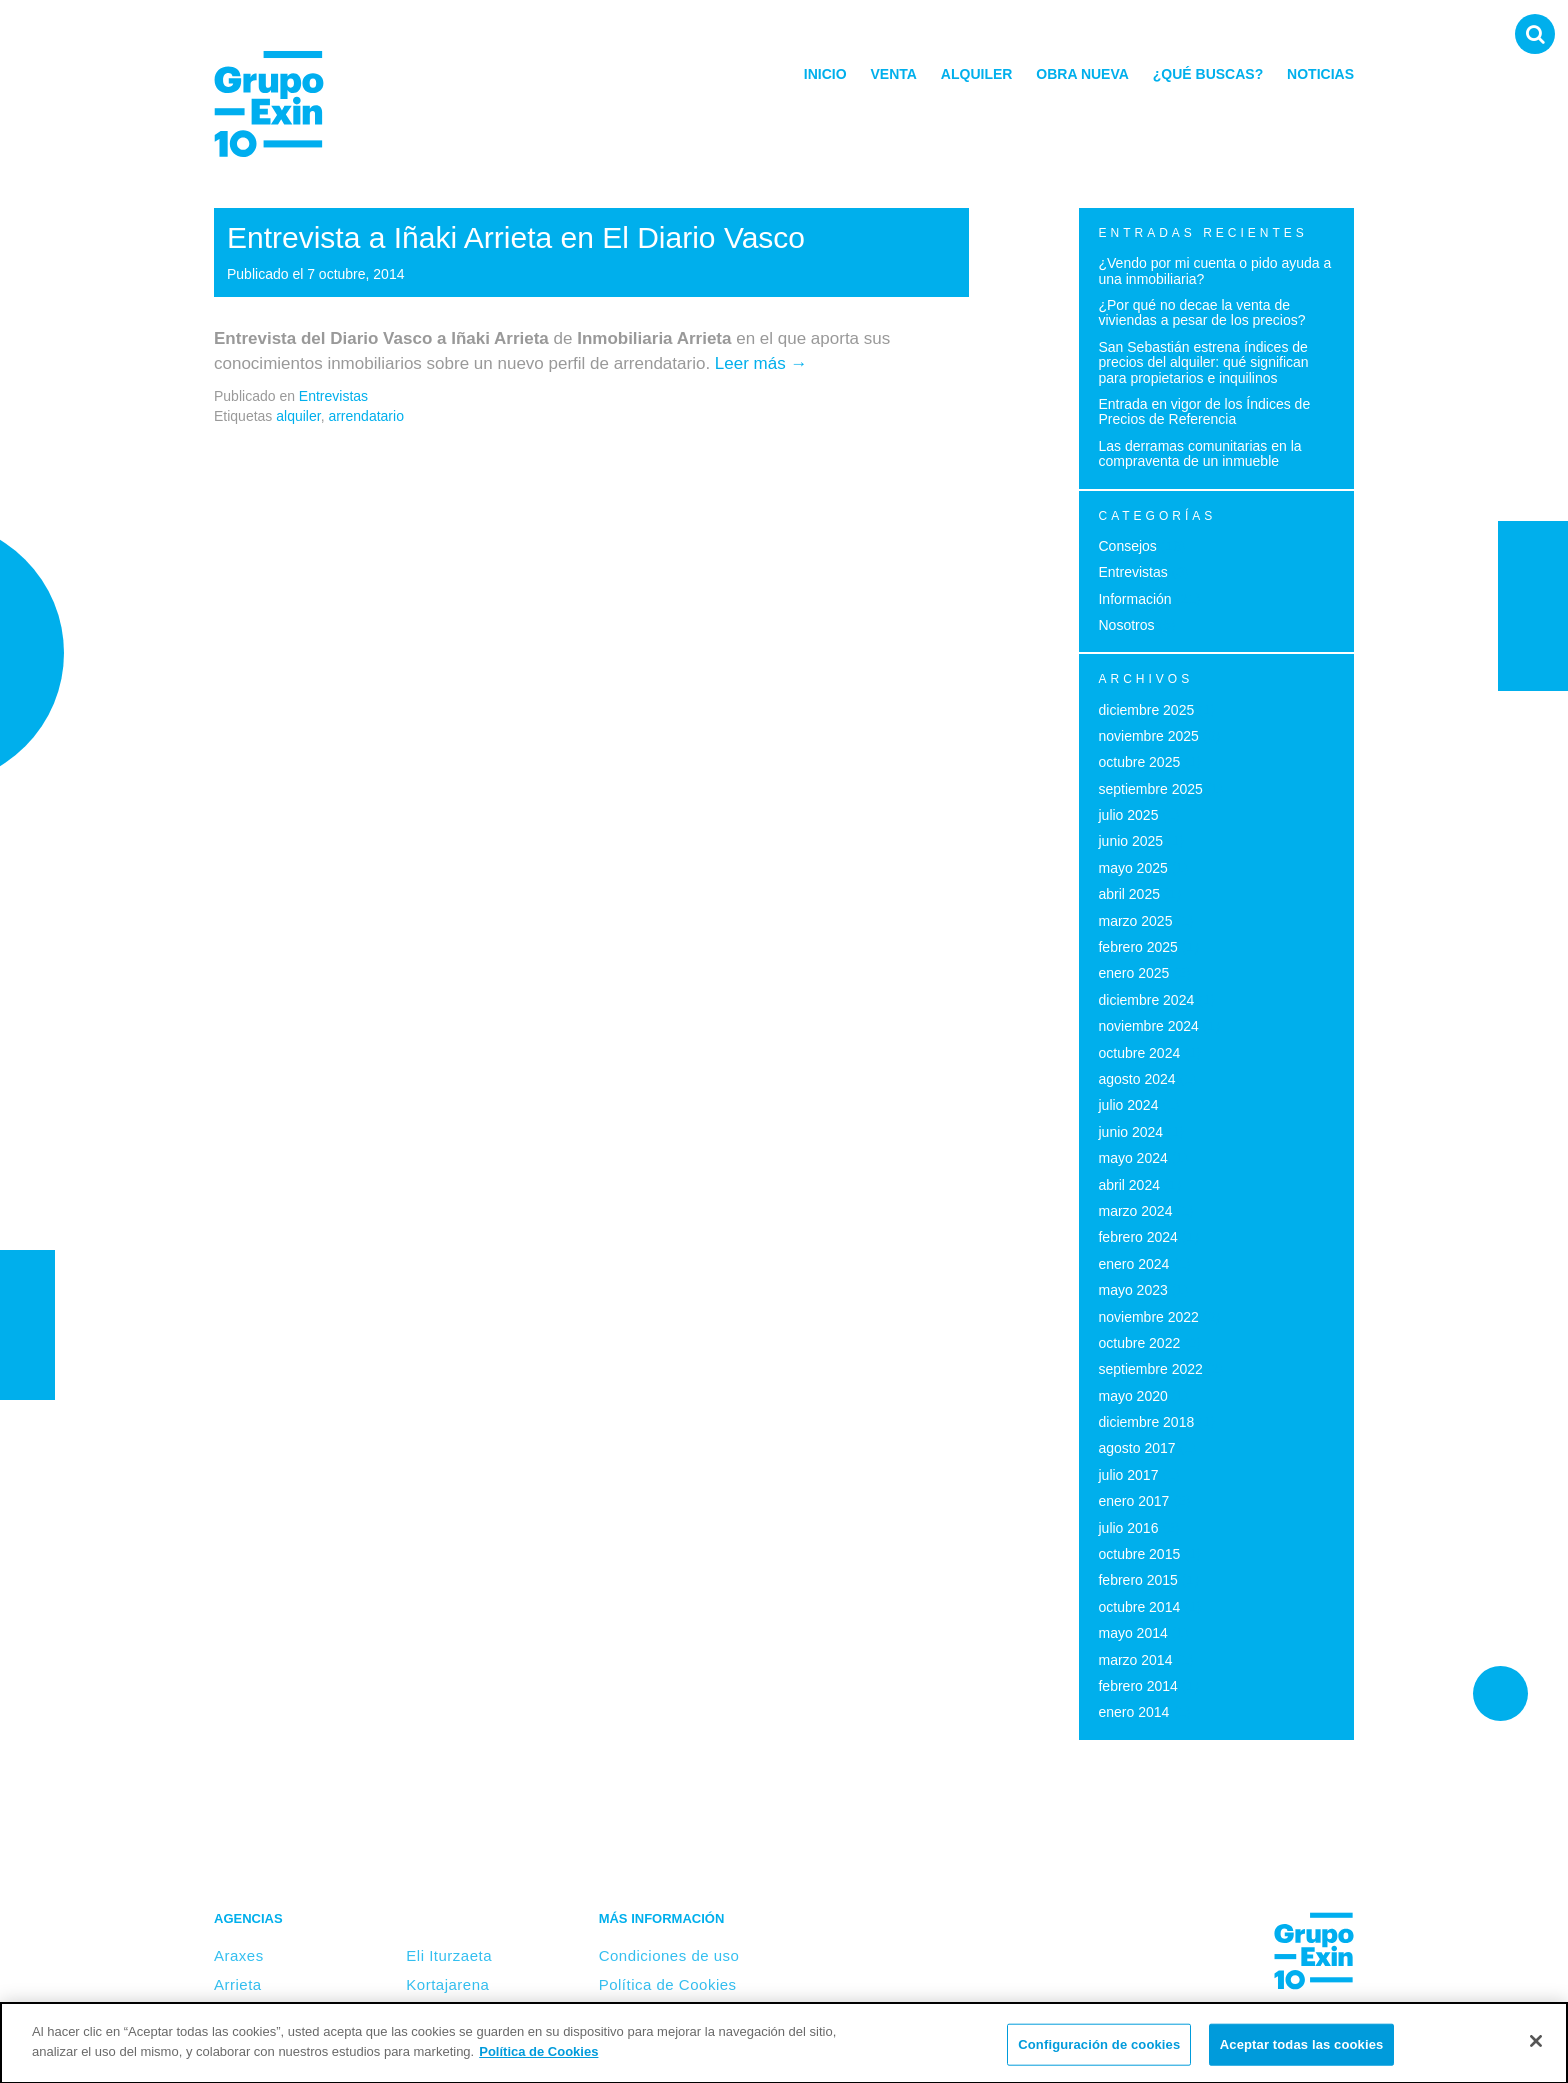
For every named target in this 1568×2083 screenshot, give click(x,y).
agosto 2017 (1136, 1448)
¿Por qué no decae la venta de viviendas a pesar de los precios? (1201, 312)
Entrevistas (333, 396)
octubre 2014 (1139, 1607)
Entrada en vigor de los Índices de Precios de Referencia (1204, 411)
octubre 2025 (1139, 762)
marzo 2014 (1135, 1660)
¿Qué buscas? (1208, 74)
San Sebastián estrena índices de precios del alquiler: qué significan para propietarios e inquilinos (1203, 362)
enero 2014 (1133, 1712)
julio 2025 (1128, 815)
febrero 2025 (1137, 947)
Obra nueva (1082, 74)
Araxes (239, 1955)
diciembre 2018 (1146, 1422)
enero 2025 (1133, 973)
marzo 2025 (1135, 921)
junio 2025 (1130, 841)
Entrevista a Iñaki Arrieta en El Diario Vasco (516, 237)
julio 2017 (1128, 1475)
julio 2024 (1128, 1105)
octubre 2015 (1139, 1554)
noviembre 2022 (1148, 1317)
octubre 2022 (1139, 1343)
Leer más (761, 363)
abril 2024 (1129, 1185)
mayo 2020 (1132, 1396)
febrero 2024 (1137, 1237)
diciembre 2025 (1146, 710)
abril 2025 (1129, 894)
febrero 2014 (1137, 1686)
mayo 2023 (1132, 1290)
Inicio (825, 74)
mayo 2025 (1132, 868)
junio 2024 (1130, 1132)
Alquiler (977, 74)
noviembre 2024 (1148, 1026)
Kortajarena (447, 1984)
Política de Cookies (668, 1984)
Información (1134, 599)
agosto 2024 (1136, 1079)
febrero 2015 (1137, 1580)
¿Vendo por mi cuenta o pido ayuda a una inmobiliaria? (1214, 270)
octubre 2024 (1139, 1053)
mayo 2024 (1132, 1158)
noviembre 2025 (1148, 736)
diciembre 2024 (1146, 1000)
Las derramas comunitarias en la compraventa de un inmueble (1199, 453)
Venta (894, 74)
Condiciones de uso (669, 1955)
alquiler (298, 416)
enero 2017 (1133, 1501)
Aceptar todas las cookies (1302, 2050)
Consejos (1127, 546)
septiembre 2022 (1150, 1369)
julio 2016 (1128, 1528)
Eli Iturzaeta (449, 1955)
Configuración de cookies (1099, 2050)
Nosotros (1126, 625)
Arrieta (238, 1984)
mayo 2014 (1132, 1633)
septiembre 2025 (1150, 789)
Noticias (1320, 74)
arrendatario (366, 416)
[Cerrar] (1536, 2047)
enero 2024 (1133, 1264)
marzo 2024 (1135, 1211)
